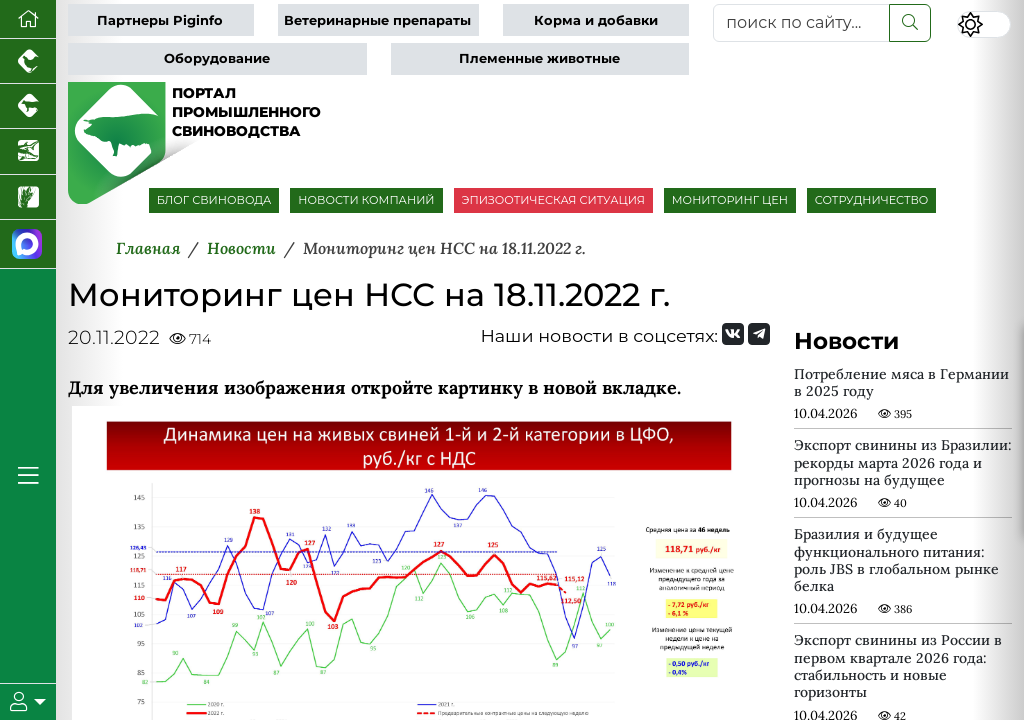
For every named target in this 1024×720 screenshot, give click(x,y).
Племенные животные (539, 58)
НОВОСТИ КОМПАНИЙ (366, 200)
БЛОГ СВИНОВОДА (214, 200)
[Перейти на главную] (28, 19)
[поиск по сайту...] (801, 23)
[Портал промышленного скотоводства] (28, 106)
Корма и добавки (596, 20)
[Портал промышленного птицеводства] (28, 61)
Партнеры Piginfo (160, 20)
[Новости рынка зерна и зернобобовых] (28, 197)
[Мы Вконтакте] (733, 334)
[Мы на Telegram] (759, 334)
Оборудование (217, 58)
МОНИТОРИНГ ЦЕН (730, 200)
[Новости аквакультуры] (28, 151)
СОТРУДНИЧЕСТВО (872, 200)
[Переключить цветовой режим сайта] (984, 24)
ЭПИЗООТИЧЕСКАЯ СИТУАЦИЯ (553, 200)
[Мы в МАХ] (28, 244)
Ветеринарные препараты (377, 20)
